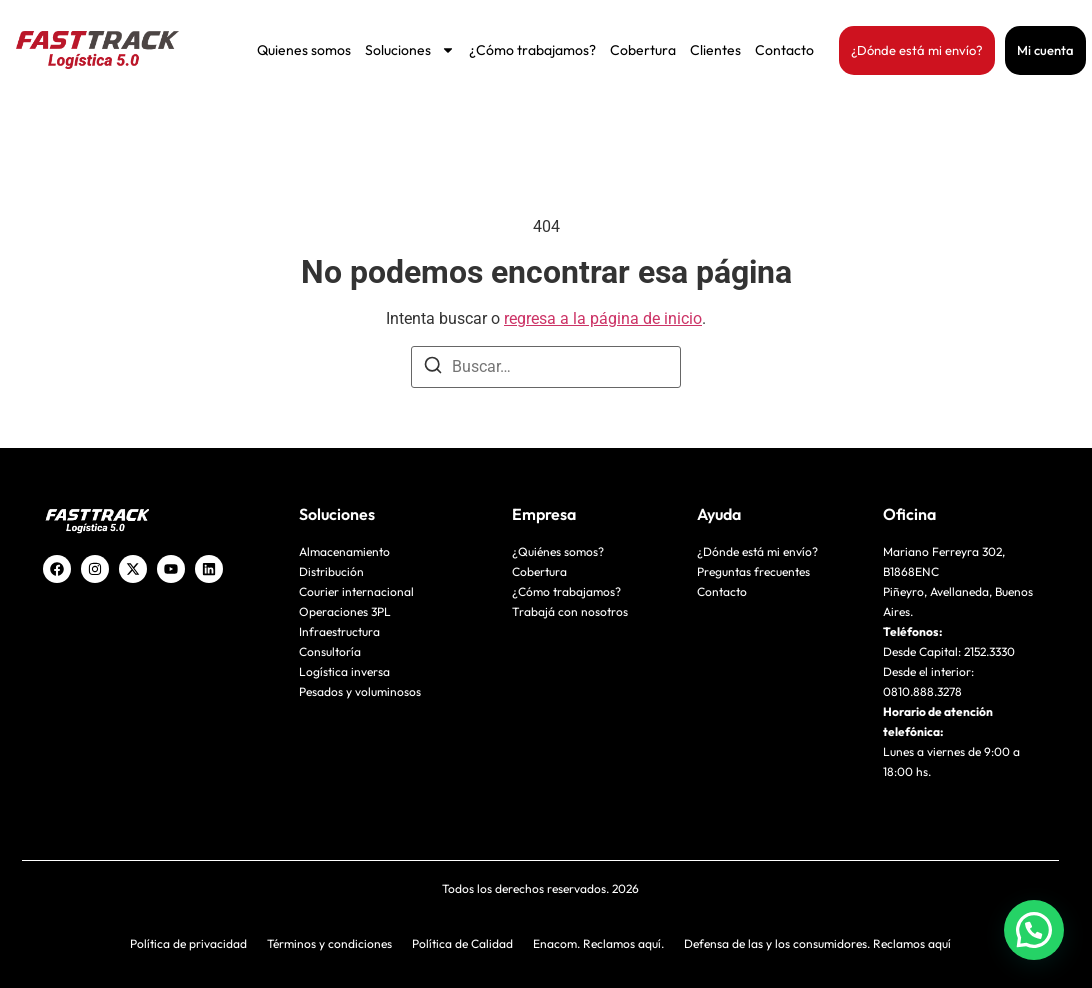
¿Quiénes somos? (558, 551)
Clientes (715, 50)
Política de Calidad (462, 943)
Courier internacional (356, 591)
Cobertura (643, 50)
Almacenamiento (344, 551)
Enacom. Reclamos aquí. (598, 943)
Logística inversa (344, 671)
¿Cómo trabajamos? (532, 50)
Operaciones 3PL (345, 611)
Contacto (784, 50)
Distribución (331, 571)
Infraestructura (339, 631)
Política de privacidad (188, 943)
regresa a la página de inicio (603, 318)
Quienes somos (304, 50)
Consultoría (330, 651)
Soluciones (410, 50)
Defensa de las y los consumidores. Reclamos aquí (817, 943)
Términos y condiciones (329, 943)
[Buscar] (433, 368)
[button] (1034, 930)
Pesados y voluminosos (360, 691)
